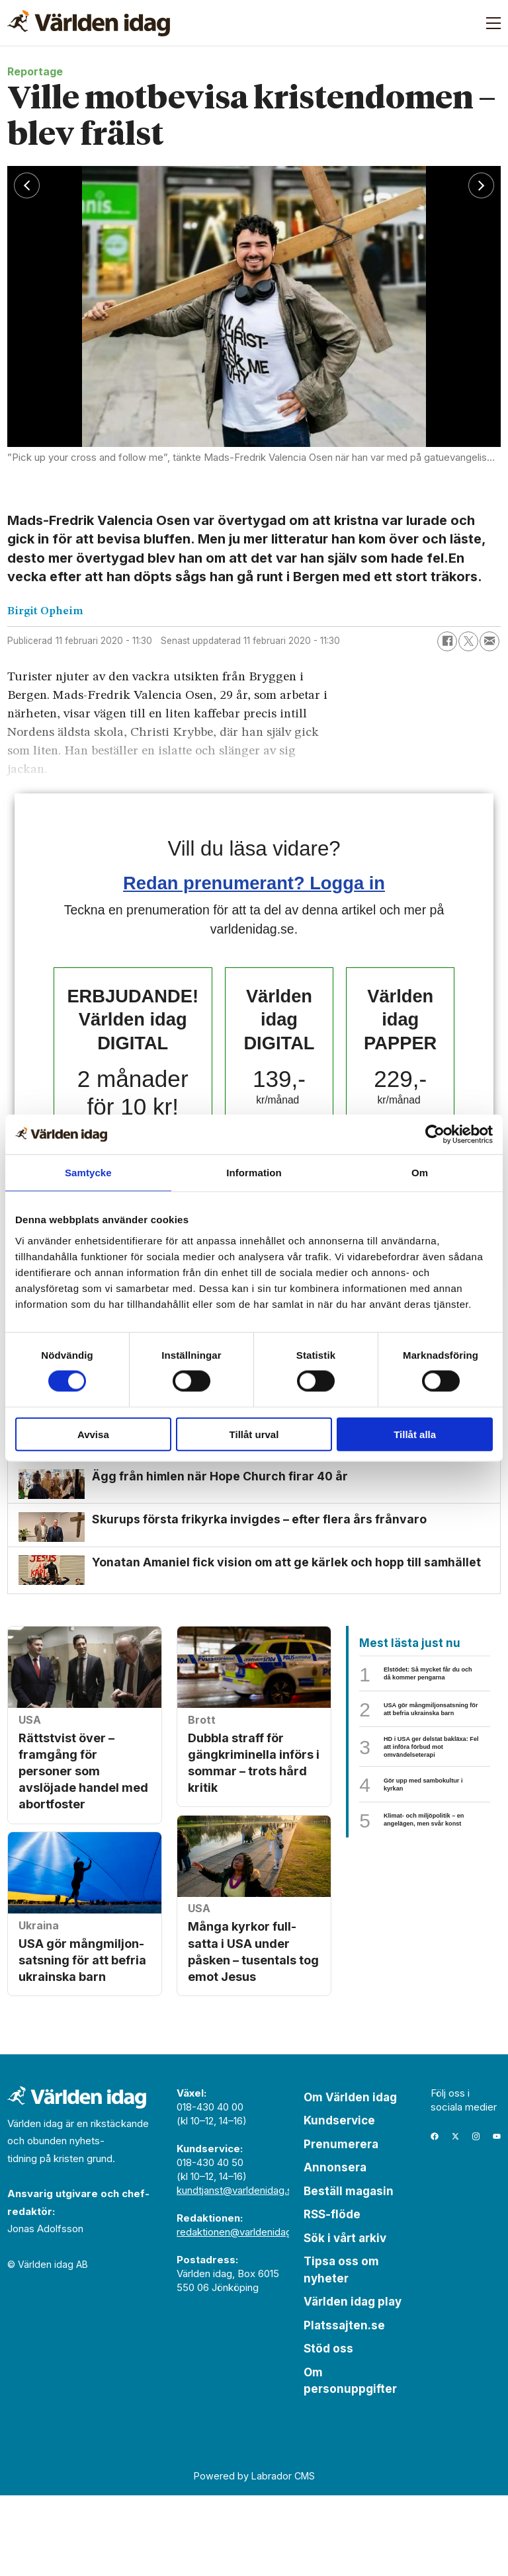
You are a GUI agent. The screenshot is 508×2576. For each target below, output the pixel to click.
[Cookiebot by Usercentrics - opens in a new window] (435, 1135)
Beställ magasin (349, 2271)
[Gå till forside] (88, 23)
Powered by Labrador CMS (254, 2557)
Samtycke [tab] (88, 1172)
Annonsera (335, 2248)
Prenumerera (341, 2225)
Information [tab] (254, 1172)
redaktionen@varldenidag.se (241, 2312)
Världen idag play (353, 2383)
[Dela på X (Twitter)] (468, 641)
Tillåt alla (415, 1433)
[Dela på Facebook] (447, 641)
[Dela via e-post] (489, 641)
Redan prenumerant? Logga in (254, 883)
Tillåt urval (254, 1433)
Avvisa (93, 1433)
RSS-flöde (332, 2295)
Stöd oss (328, 2429)
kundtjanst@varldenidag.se (237, 2271)
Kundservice (339, 2201)
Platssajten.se (344, 2406)
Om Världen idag (350, 2178)
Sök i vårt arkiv (345, 2318)
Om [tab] (419, 1172)
